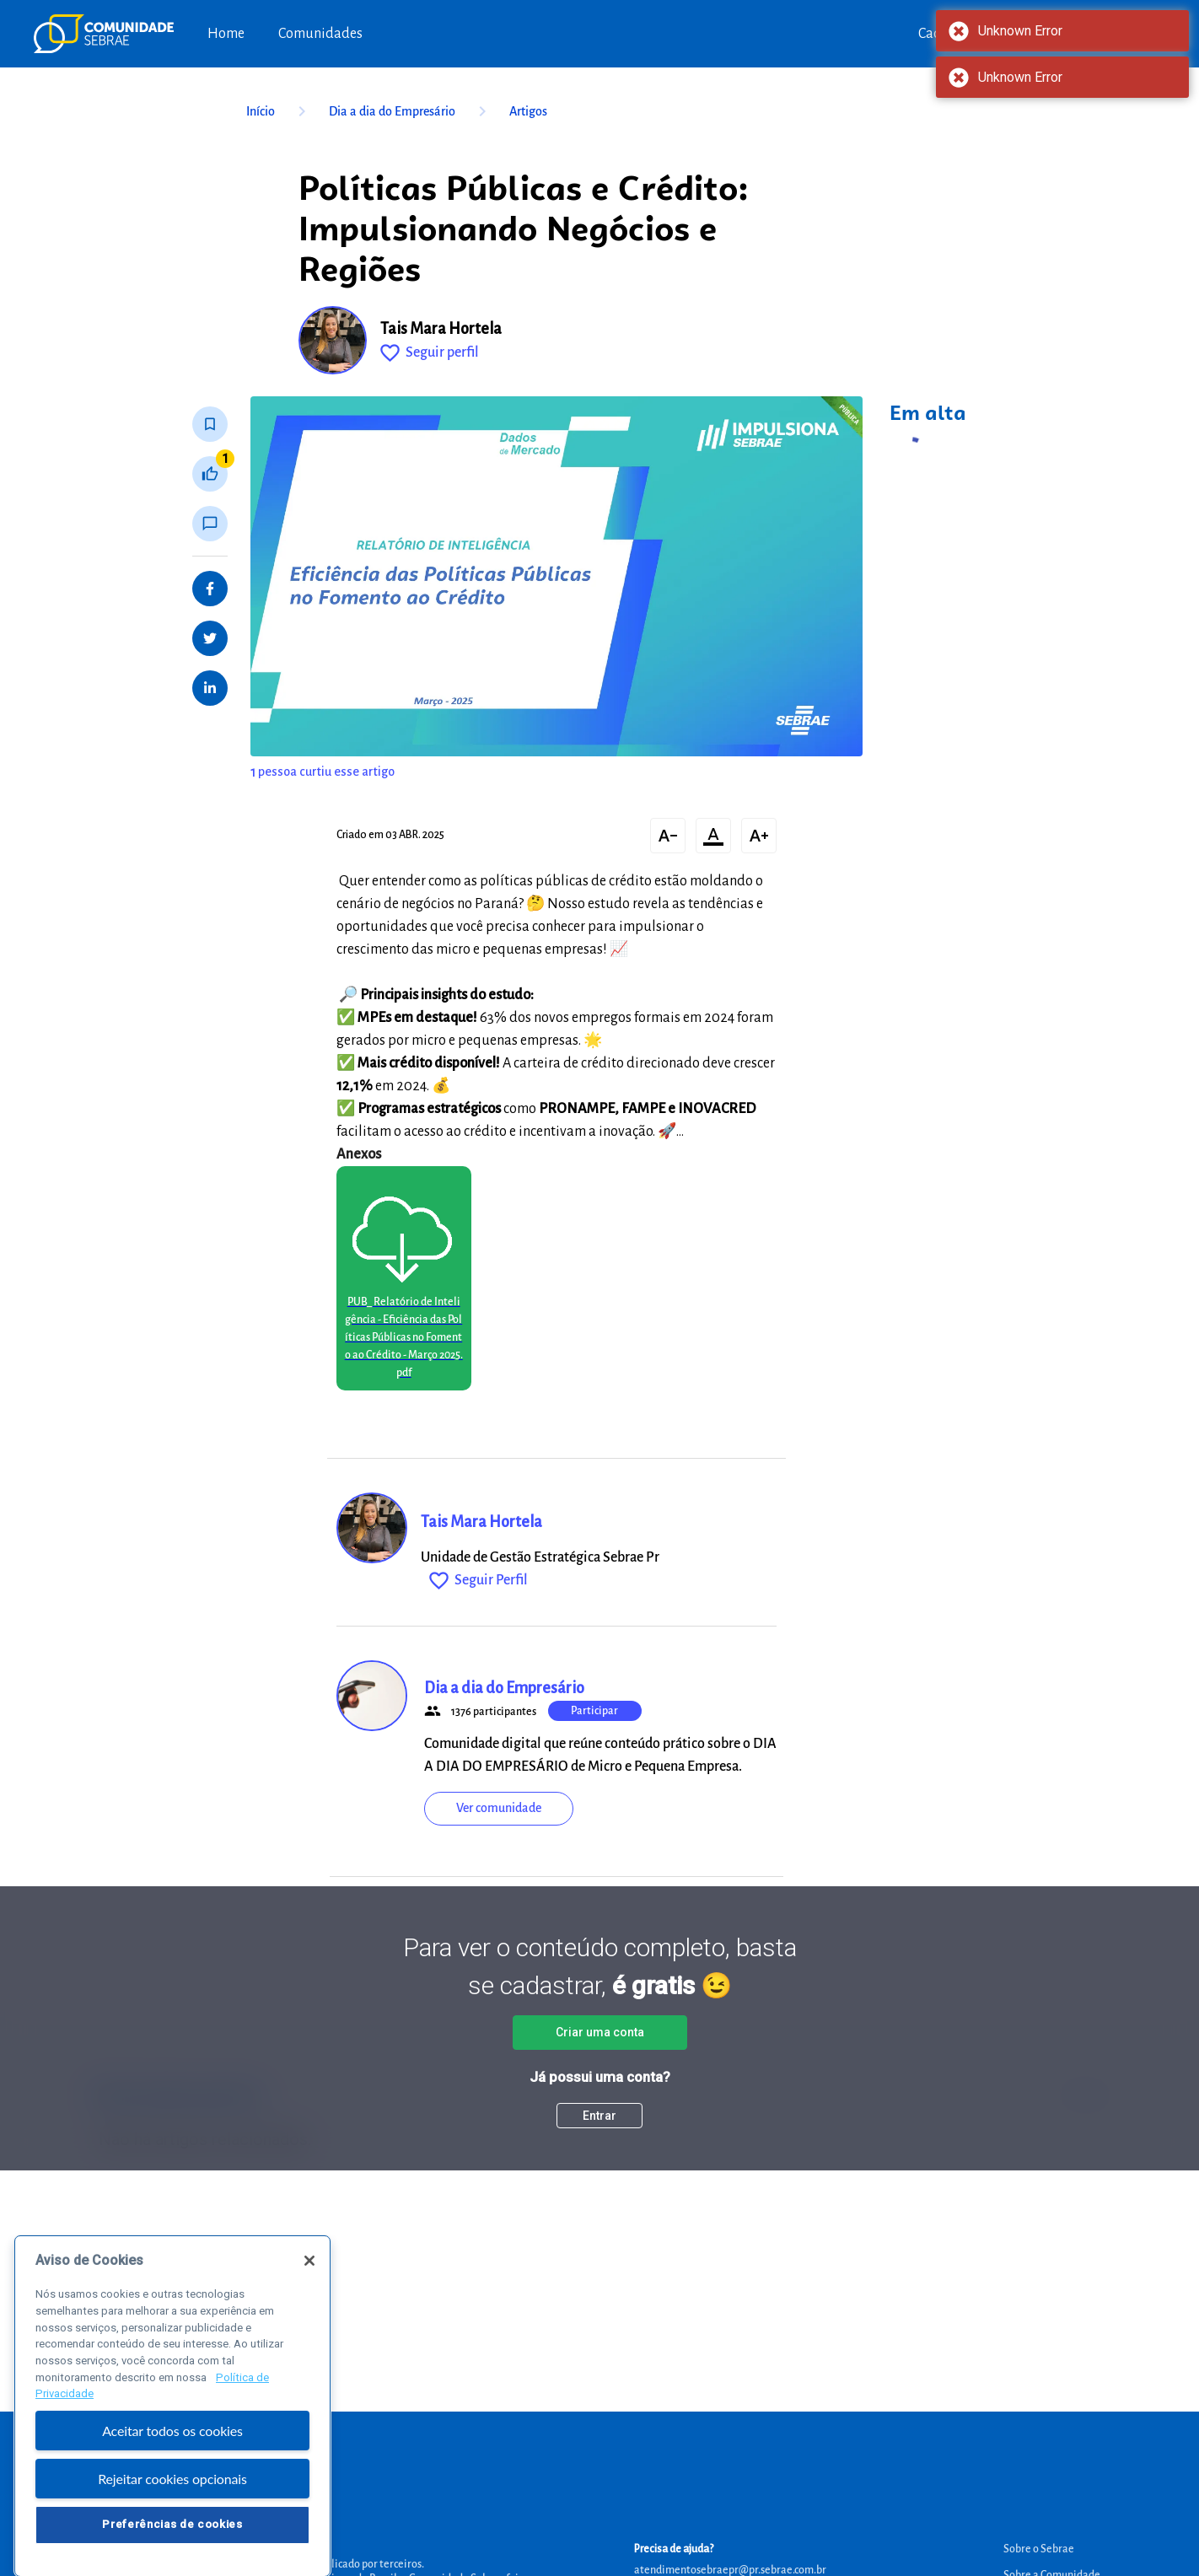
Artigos (528, 111)
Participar (594, 1711)
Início (279, 111)
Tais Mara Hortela (441, 328)
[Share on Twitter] (210, 638)
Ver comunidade (498, 1808)
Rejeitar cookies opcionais (172, 2512)
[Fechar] (309, 2294)
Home (226, 33)
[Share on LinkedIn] (210, 688)
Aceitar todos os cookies (172, 2464)
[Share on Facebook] (210, 588)
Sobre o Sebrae (1038, 2549)
